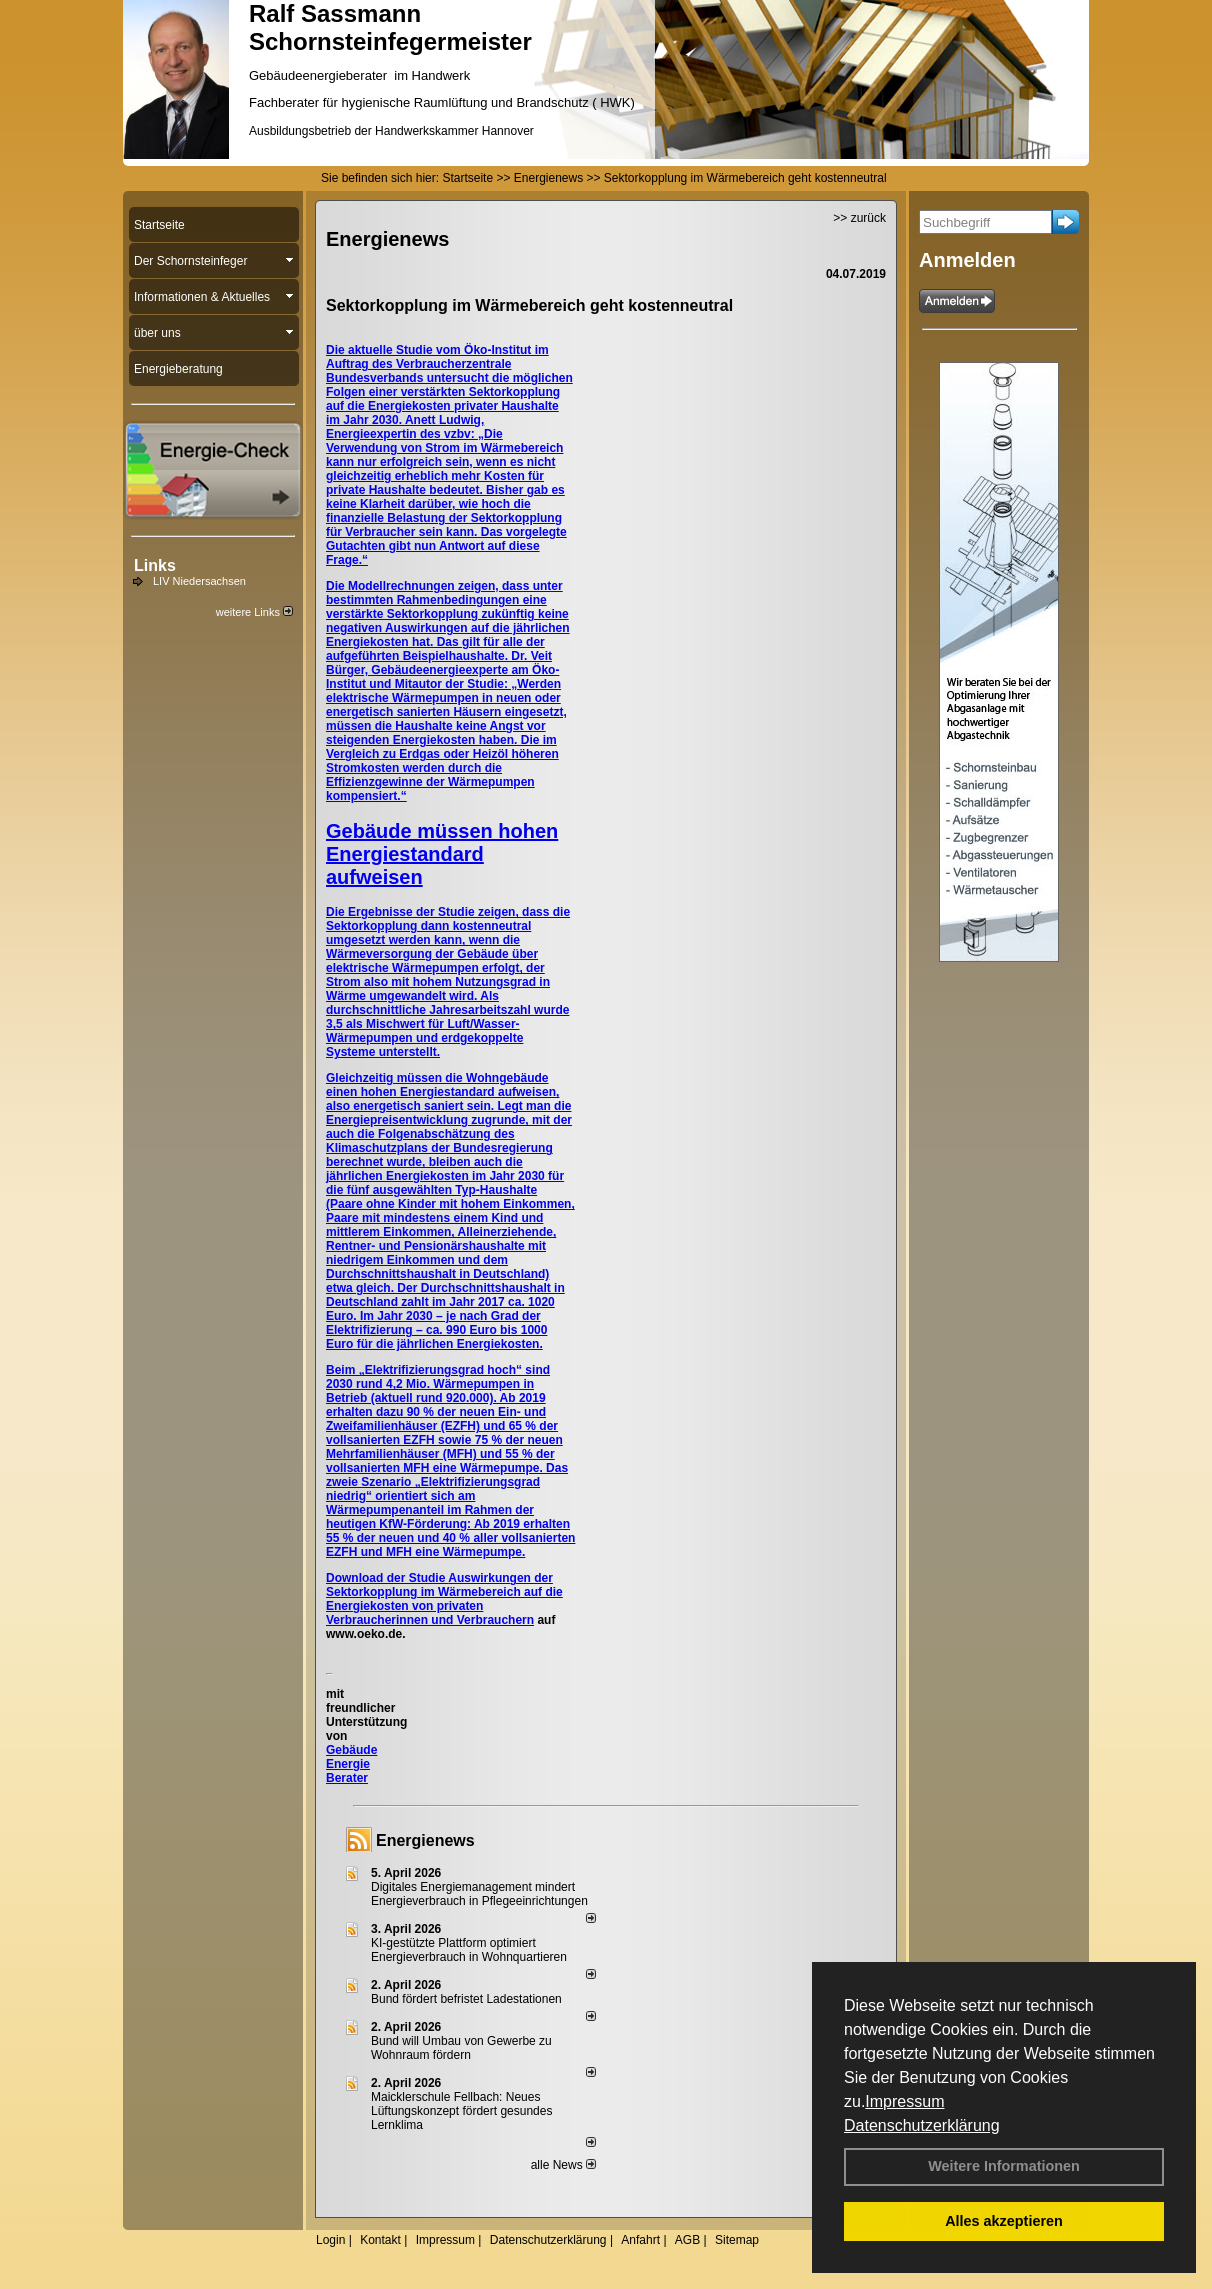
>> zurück (859, 218)
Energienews (425, 1840)
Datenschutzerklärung (922, 2125)
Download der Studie (387, 1578)
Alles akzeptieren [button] (1004, 2221)
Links (155, 565)
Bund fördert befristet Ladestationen (466, 1999)
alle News (563, 2165)
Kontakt (380, 2240)
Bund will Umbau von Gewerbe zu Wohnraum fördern (461, 2048)
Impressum (904, 2101)
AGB (687, 2240)
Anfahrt (640, 2240)
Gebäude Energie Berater (351, 1764)
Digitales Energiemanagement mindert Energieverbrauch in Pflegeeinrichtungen (479, 1894)
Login (330, 2240)
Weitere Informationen (1004, 2166)
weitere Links (254, 612)
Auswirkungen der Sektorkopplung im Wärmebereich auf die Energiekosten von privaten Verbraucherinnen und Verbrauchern (444, 1599)
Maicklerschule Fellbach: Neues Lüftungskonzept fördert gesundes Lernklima (461, 2111)
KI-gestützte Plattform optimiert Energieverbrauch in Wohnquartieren (469, 1950)
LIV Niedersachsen (199, 581)
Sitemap (737, 2240)
